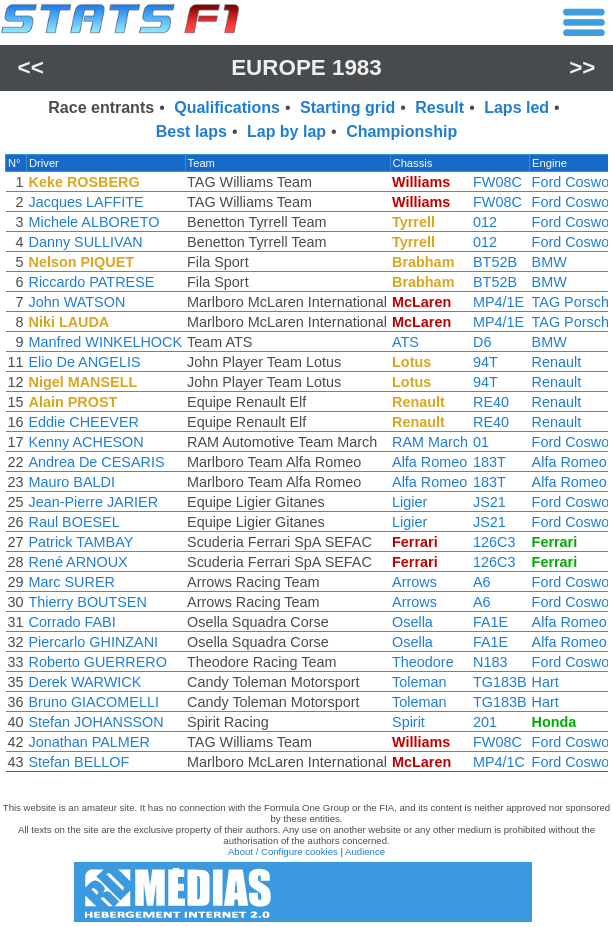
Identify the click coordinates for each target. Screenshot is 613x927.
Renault (557, 362)
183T (489, 462)
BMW (549, 262)
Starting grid (347, 107)
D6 (482, 342)
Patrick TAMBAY (81, 542)
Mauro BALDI (72, 482)
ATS (405, 342)
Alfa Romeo (429, 462)
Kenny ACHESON (86, 442)
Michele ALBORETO (94, 222)
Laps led (516, 107)
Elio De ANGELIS (85, 362)
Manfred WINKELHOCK (106, 342)
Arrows (414, 582)
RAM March (430, 442)
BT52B (495, 262)
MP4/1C (499, 762)
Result (439, 107)
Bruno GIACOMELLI (94, 702)
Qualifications (227, 107)
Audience (365, 851)
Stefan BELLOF (79, 762)
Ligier (409, 502)
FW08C (497, 182)
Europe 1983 (306, 67)
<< (31, 67)
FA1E (490, 622)
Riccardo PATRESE (92, 282)
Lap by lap (286, 131)
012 (485, 222)
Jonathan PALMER (89, 742)
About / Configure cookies (283, 851)
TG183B (500, 682)
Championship (401, 131)
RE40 (491, 402)
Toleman (419, 682)
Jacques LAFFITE (86, 202)
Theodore (423, 662)
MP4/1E (498, 302)
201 (485, 722)
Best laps (191, 131)
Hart (545, 682)
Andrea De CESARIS (97, 462)
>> (582, 67)
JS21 (489, 502)
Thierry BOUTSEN (88, 602)
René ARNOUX (78, 562)
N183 (490, 662)
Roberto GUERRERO (98, 662)
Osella (412, 622)
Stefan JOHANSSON (96, 722)
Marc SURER (72, 582)
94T (485, 362)
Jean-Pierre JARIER (94, 502)
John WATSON (77, 302)
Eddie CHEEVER (84, 422)
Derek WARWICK (85, 682)
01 (481, 442)
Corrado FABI (72, 622)
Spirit (408, 722)
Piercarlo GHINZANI (94, 642)
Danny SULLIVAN (86, 242)
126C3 (494, 542)
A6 (482, 582)
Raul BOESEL (74, 522)
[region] (306, 468)
